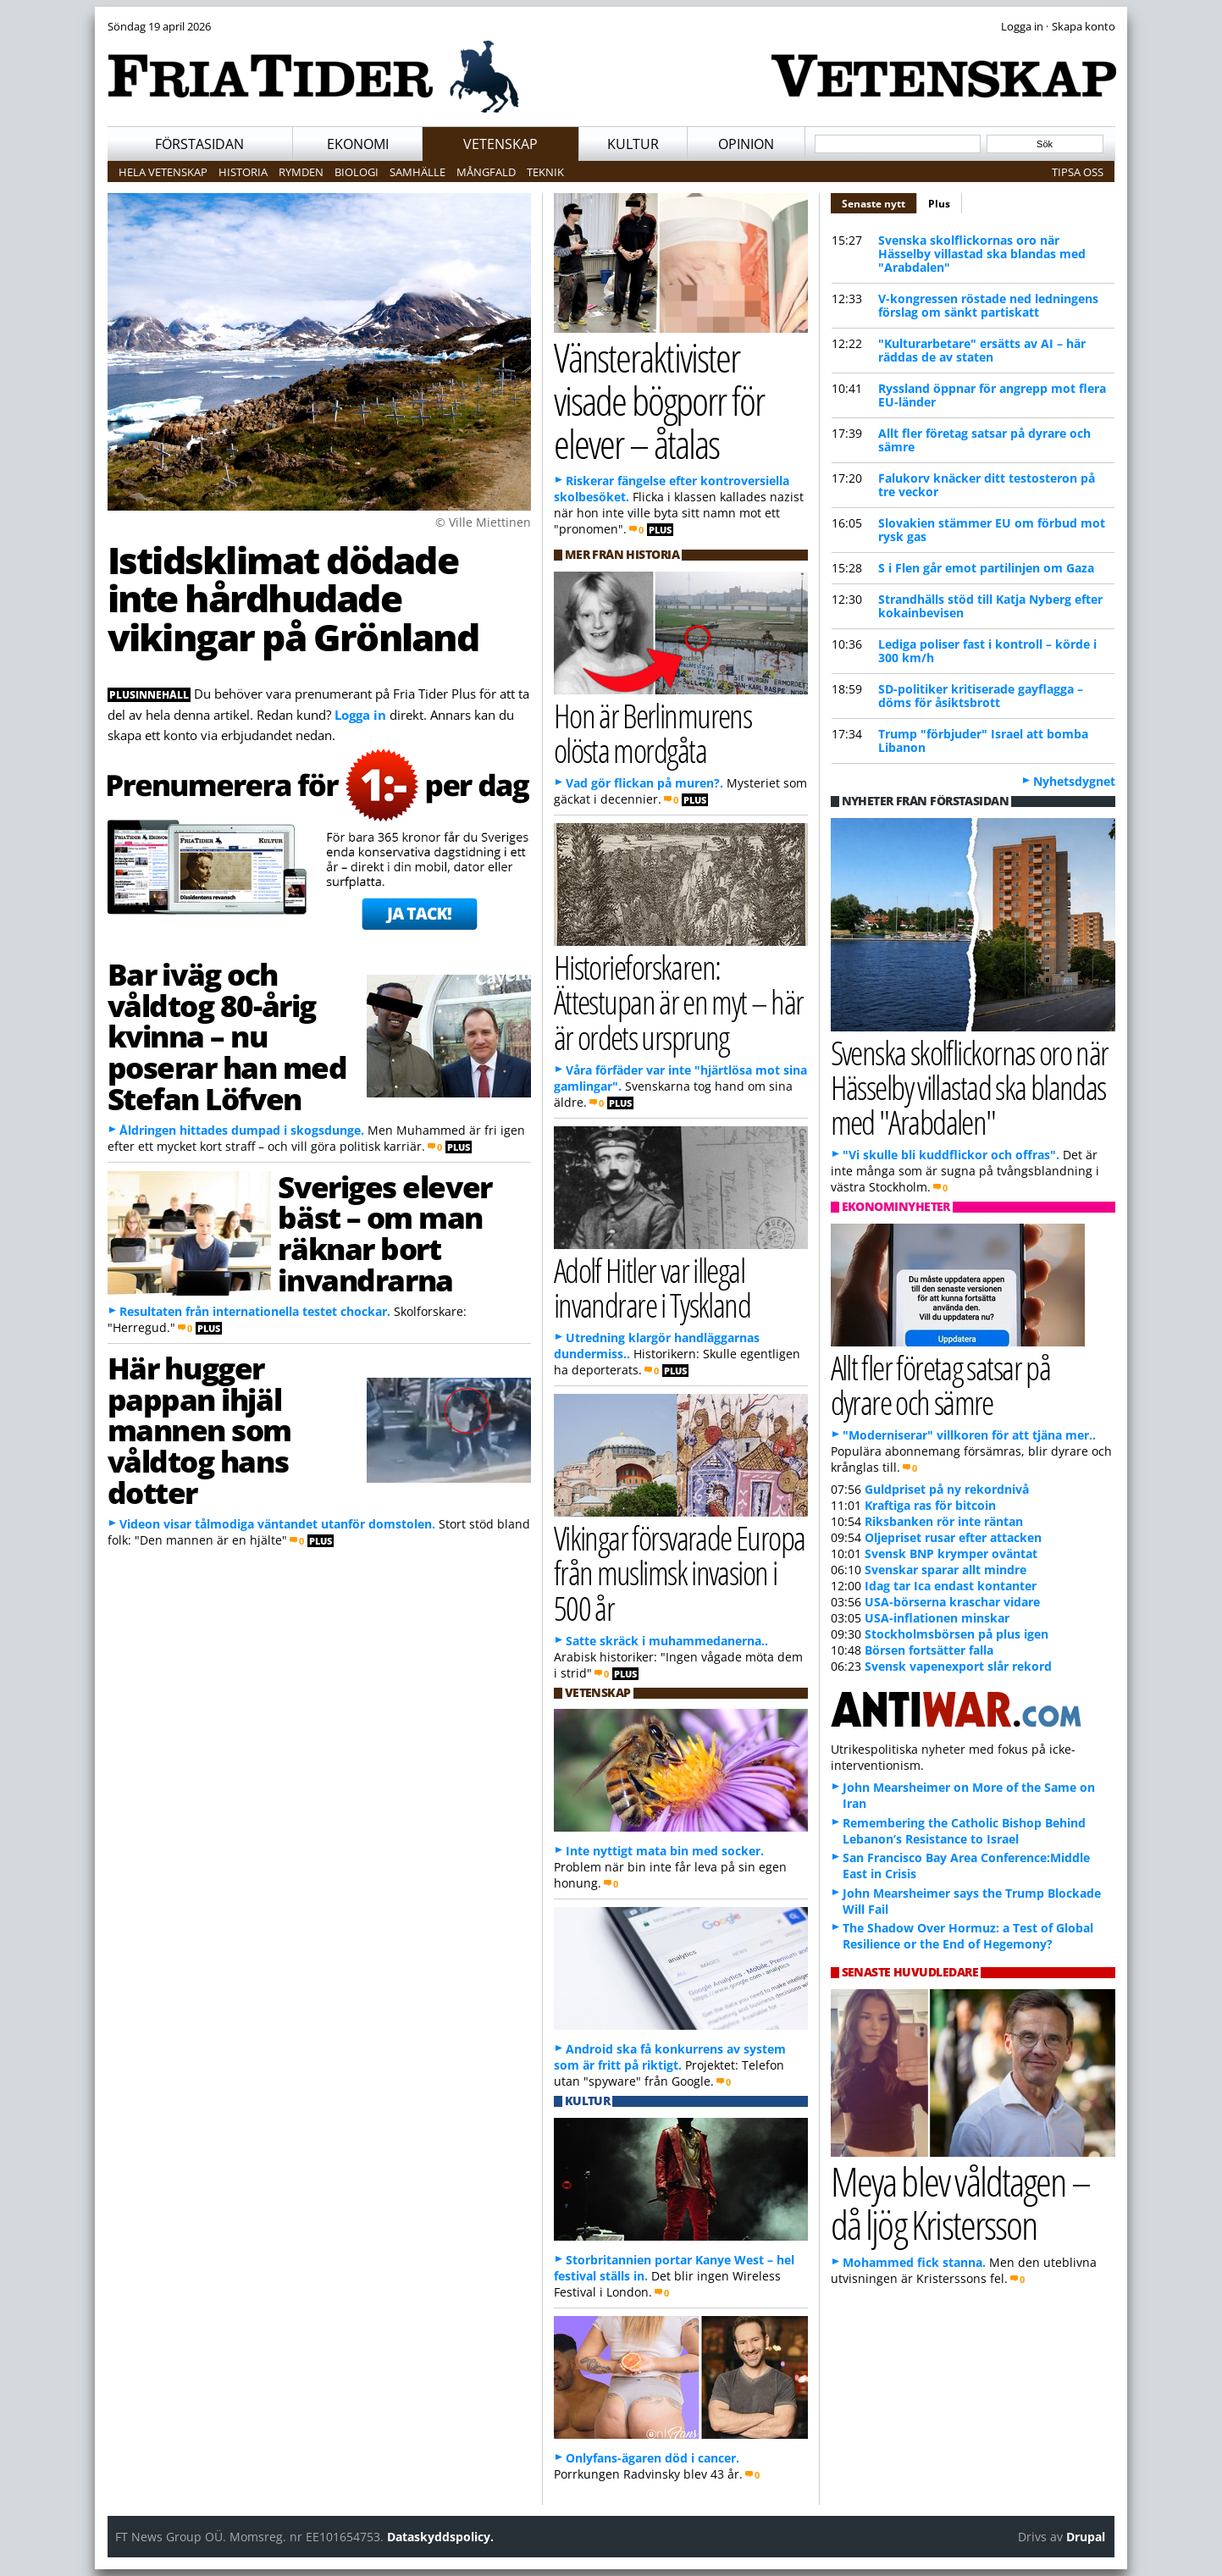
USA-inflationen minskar (937, 1618)
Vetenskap (500, 144)
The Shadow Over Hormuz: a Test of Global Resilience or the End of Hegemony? (968, 1936)
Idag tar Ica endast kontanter (951, 1586)
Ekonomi (358, 144)
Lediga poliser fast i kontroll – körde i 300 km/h (987, 651)
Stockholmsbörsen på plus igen (956, 1634)
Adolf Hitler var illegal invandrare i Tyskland (652, 1287)
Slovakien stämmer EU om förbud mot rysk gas (991, 529)
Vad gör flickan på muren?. (644, 783)
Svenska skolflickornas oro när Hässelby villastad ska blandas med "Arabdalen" (982, 253)
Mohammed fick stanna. (914, 2262)
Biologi (357, 172)
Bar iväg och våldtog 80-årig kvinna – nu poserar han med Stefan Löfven (227, 1036)
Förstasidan (199, 144)
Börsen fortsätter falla (929, 1650)
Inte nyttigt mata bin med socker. (665, 1851)
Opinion (746, 144)
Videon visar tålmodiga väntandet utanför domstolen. (277, 1524)
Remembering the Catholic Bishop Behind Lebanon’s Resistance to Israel (964, 1831)
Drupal (1085, 2537)
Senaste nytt (879, 201)
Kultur (633, 144)
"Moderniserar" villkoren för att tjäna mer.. (969, 1435)
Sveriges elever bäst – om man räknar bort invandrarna (384, 1233)
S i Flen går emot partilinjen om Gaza (986, 568)
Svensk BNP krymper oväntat (951, 1553)
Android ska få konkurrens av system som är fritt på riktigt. (670, 2057)
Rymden (301, 172)
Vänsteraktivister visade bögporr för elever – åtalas (659, 399)
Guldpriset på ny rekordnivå (947, 1489)
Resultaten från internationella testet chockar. (254, 1311)
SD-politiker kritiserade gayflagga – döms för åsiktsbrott (980, 695)
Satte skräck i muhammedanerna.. (667, 1641)
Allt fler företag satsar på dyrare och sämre (984, 440)
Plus (939, 203)
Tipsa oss (1077, 172)
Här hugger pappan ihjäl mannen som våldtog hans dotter (200, 1429)
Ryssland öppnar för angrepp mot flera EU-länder (992, 395)
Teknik (545, 172)
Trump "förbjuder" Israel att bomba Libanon (983, 740)
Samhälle (417, 172)
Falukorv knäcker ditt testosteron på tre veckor (986, 485)
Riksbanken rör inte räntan (944, 1521)
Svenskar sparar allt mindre (945, 1570)
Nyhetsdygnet (1074, 781)
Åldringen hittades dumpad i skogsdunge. (241, 1130)
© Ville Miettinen (483, 522)
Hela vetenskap (163, 172)
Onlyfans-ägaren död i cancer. (652, 2458)
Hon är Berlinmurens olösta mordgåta (653, 732)
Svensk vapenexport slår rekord (958, 1666)
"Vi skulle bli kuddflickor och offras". (951, 1155)
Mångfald (486, 172)
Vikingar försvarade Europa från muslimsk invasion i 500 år (679, 1572)
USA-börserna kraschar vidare (952, 1602)
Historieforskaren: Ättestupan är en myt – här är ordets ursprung (679, 1001)
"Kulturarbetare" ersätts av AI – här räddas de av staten (982, 350)
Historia (243, 172)
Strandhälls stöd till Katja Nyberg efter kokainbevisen (990, 606)
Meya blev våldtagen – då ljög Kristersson (960, 2202)
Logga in (360, 714)
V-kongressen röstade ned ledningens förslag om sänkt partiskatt (988, 305)
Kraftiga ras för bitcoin (930, 1505)
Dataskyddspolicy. (440, 2537)
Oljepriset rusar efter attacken (953, 1537)
